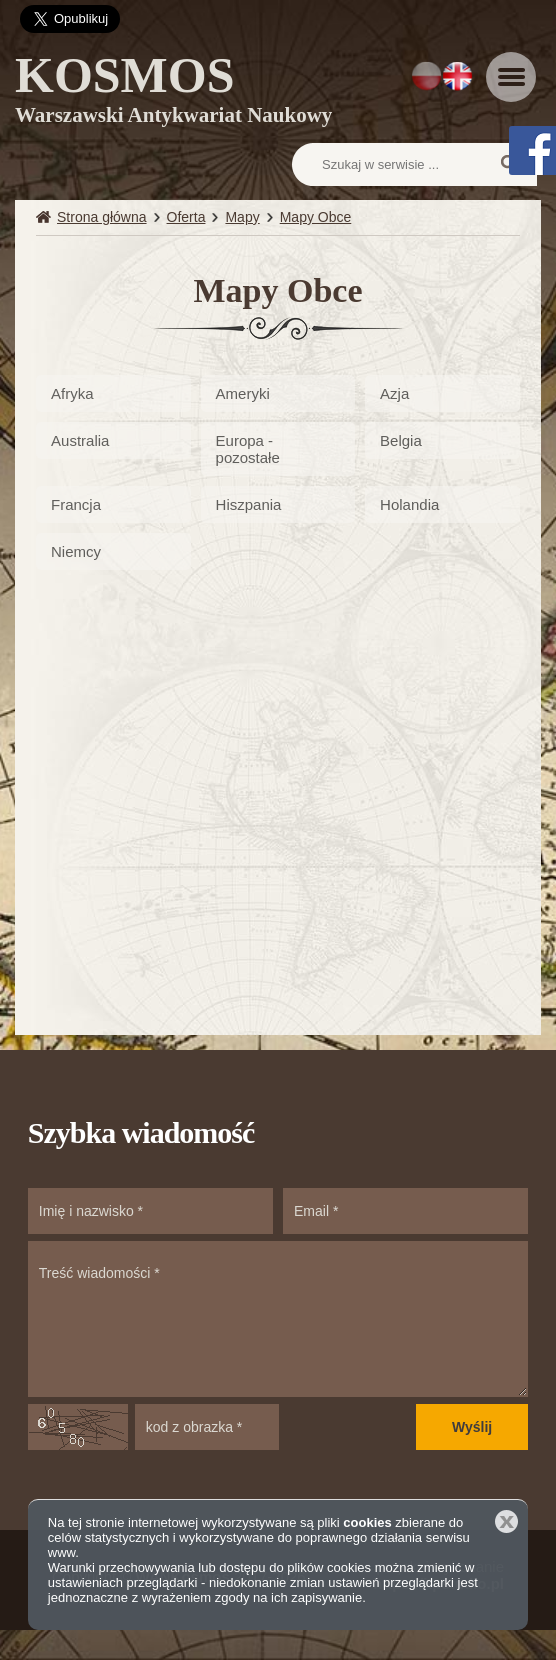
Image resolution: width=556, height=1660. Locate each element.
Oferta (186, 217)
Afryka (72, 393)
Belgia (401, 440)
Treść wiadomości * (278, 1319)
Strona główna (102, 217)
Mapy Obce (316, 217)
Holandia (409, 504)
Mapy (242, 217)
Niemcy (76, 551)
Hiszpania (249, 504)
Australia (80, 440)
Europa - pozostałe (248, 449)
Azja (394, 393)
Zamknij (506, 1521)
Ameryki (243, 393)
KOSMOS (173, 93)
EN (457, 76)
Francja (76, 504)
